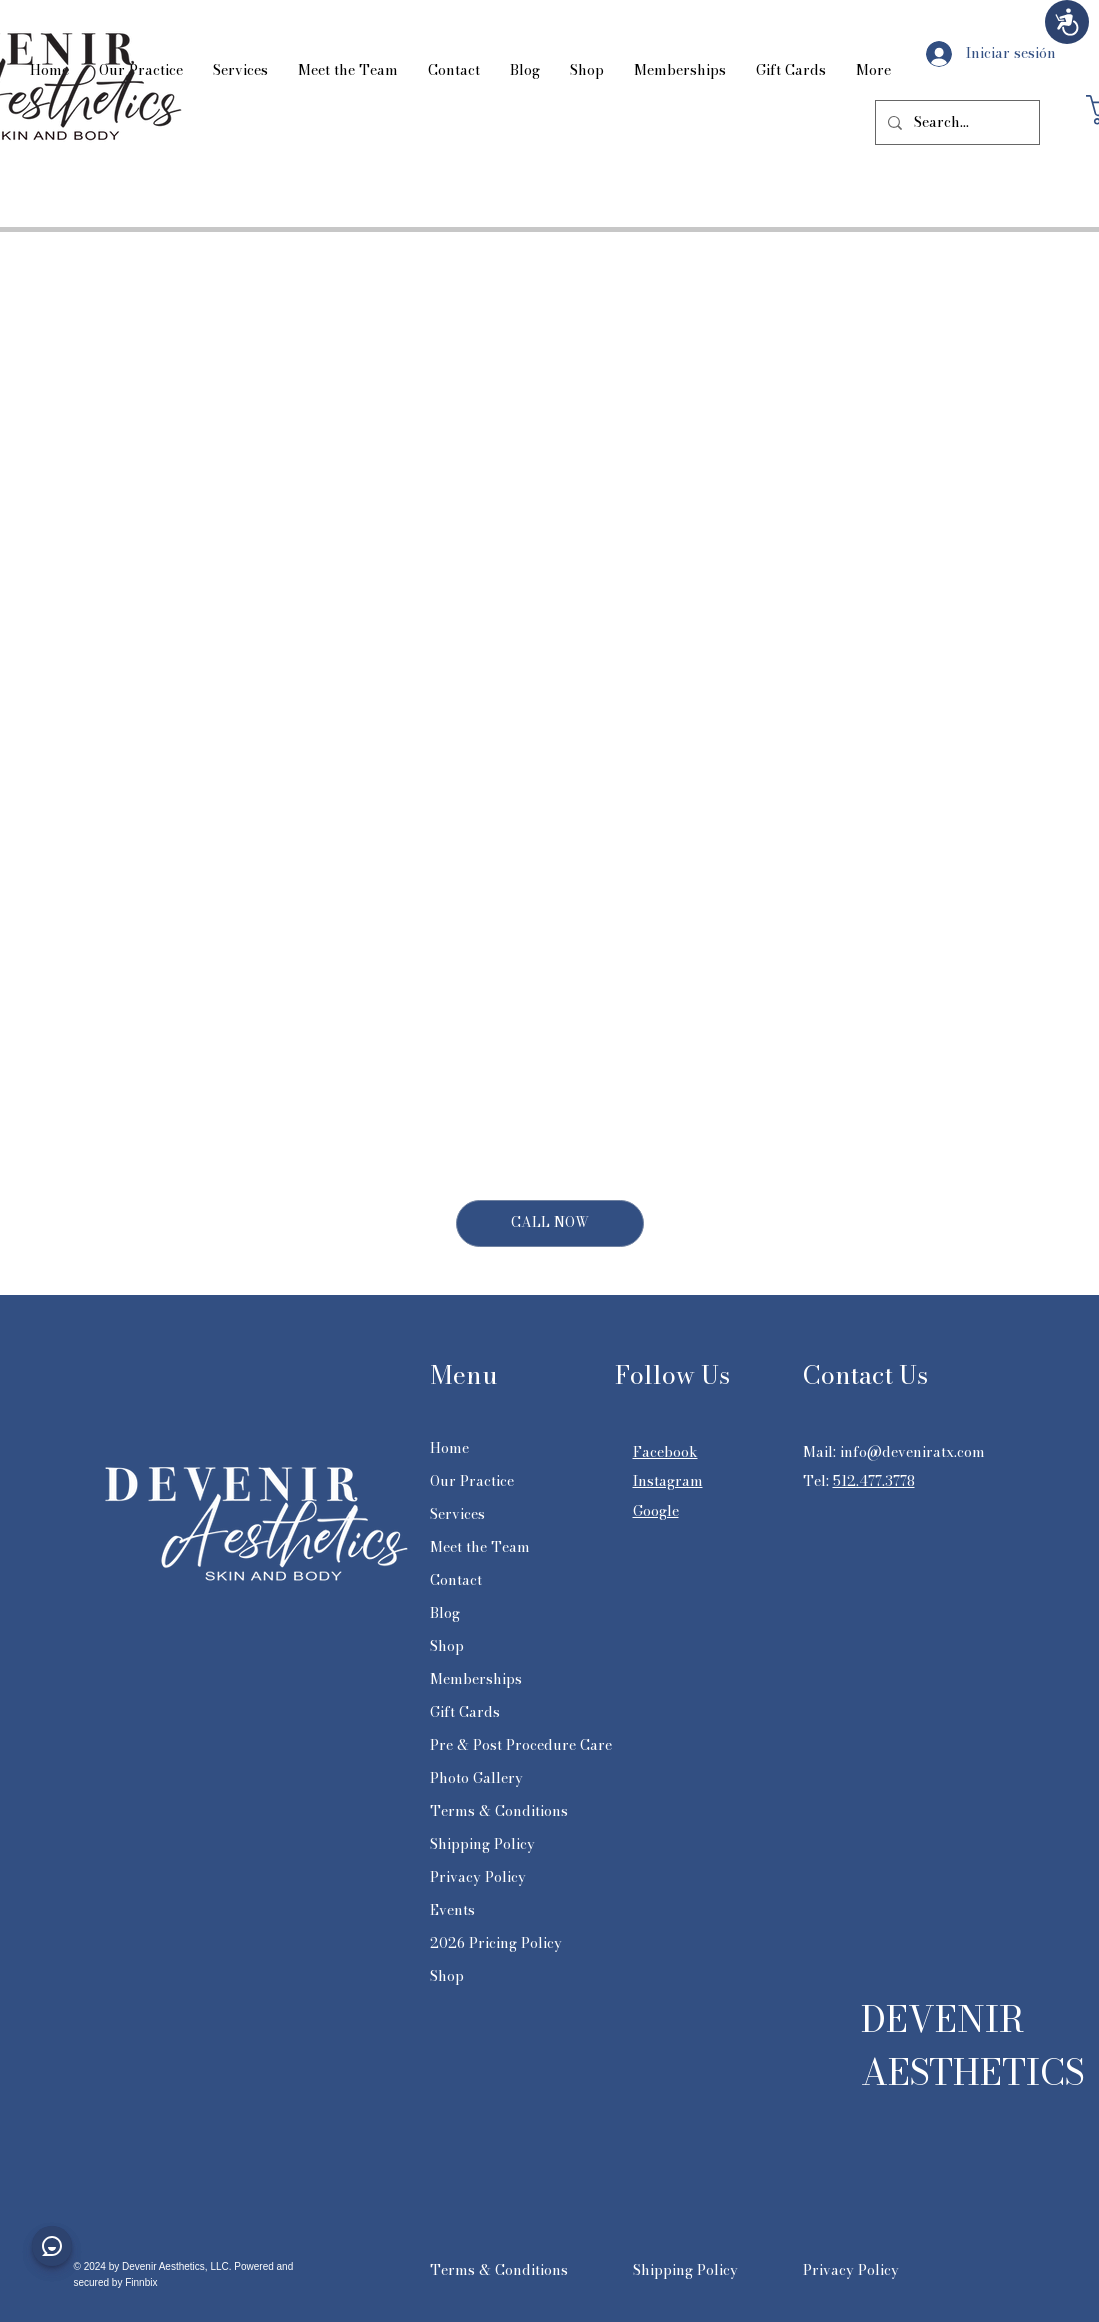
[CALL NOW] (550, 1223)
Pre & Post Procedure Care (521, 1745)
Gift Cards (465, 1712)
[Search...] (955, 122)
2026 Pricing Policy (496, 1943)
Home (449, 1448)
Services (457, 1514)
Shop (447, 1646)
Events (452, 1910)
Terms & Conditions (499, 1811)
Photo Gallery (476, 1778)
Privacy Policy (478, 1877)
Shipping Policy (482, 1844)
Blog (445, 1613)
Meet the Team (480, 1547)
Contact (456, 1580)
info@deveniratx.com (912, 1452)
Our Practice (472, 1481)
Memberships (476, 1679)
